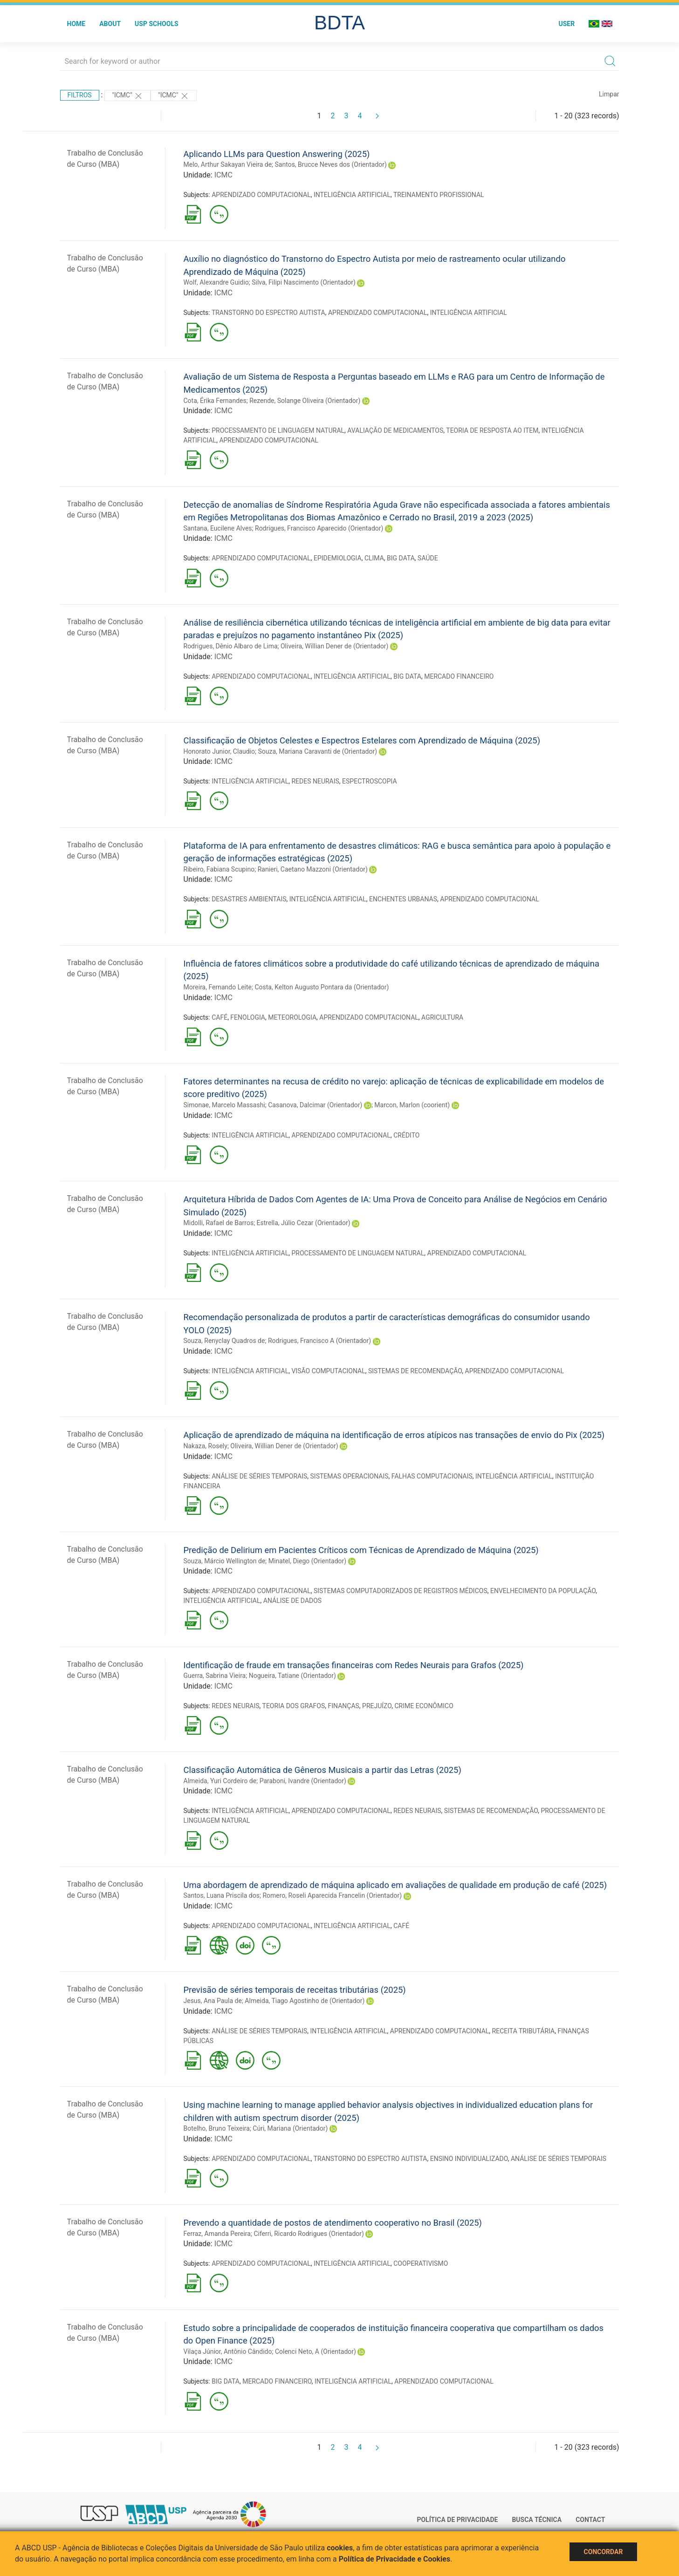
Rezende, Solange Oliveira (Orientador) (304, 400)
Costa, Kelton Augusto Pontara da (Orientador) (321, 987)
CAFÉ (219, 1017)
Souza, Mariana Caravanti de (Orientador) (317, 751)
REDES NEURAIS (315, 781)
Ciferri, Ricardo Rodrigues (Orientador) (309, 2233)
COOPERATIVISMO (420, 2263)
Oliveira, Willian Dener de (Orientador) (334, 646)
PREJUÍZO (376, 1706)
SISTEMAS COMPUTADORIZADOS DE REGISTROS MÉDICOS (400, 1591)
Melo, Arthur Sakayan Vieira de (228, 164)
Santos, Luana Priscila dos (222, 1895)
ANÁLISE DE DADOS (292, 1600)
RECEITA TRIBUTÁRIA (523, 2031)
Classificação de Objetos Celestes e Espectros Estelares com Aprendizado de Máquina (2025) (362, 740)
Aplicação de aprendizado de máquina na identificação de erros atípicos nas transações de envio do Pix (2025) (394, 1435)
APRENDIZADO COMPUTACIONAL (261, 194)
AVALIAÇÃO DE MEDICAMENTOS (395, 430)
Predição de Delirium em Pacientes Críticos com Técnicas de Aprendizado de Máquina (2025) (361, 1550)
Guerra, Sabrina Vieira (215, 1675)
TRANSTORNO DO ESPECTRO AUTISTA (268, 312)
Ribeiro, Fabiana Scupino (219, 869)
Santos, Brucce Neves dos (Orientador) (331, 164)
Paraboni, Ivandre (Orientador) (303, 1781)
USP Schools (156, 23)
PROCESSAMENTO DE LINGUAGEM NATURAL (278, 430)
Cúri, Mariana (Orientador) (290, 2128)
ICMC (223, 174)
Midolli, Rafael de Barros (219, 1223)
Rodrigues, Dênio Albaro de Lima (231, 646)
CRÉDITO (406, 1135)
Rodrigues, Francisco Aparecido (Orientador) (319, 528)
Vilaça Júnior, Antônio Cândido (228, 2351)
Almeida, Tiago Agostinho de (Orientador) (304, 2000)
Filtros (80, 95)
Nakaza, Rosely (205, 1446)
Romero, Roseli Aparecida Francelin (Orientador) (332, 1895)
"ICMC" (127, 96)
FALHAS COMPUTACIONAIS (432, 1476)
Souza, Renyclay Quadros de (224, 1340)
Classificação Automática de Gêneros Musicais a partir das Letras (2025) (322, 1770)
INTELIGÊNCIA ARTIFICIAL (352, 194)
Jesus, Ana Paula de (213, 2000)
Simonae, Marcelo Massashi (224, 1105)
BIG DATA (401, 558)
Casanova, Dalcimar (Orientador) (315, 1105)
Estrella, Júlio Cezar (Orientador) (303, 1223)
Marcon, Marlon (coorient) (412, 1105)
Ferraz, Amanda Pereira (217, 2233)
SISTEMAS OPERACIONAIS (349, 1476)
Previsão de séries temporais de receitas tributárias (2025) (295, 1990)
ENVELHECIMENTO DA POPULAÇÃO (543, 1591)
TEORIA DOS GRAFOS (293, 1706)
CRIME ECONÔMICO (423, 1706)
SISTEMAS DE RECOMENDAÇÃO (415, 1371)
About (110, 23)
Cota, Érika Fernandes (215, 400)
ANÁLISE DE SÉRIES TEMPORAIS (259, 1476)
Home (76, 23)
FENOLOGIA (247, 1017)
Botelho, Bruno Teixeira (217, 2128)
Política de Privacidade (457, 2519)
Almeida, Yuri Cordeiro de (220, 1781)
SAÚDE (428, 558)
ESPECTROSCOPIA (369, 781)
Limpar (609, 94)
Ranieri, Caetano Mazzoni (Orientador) (313, 869)
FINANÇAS (343, 1706)
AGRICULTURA (442, 1017)
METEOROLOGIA (292, 1017)
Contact (590, 2519)
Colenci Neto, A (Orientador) (315, 2351)
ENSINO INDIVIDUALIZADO (469, 2158)
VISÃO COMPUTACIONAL (328, 1371)
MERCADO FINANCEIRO (459, 676)
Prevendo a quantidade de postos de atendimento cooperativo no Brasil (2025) (333, 2223)
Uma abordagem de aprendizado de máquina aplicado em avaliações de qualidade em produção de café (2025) (395, 1885)
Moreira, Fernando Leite (218, 987)
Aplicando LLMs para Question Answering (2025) (277, 154)
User (566, 23)
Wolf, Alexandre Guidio (216, 282)
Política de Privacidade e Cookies (395, 2559)
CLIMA (374, 558)
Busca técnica (537, 2519)
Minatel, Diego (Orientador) (307, 1561)
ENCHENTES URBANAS (403, 899)
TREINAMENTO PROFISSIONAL (438, 194)
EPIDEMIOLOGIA (338, 558)
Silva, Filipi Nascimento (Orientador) (304, 282)
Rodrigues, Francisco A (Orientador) (319, 1340)
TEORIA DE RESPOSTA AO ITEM (492, 430)
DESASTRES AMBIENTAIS (249, 899)
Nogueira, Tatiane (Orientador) (292, 1675)
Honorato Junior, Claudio (219, 751)
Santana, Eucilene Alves (218, 528)
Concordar (603, 2552)
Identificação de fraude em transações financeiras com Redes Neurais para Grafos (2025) (354, 1665)
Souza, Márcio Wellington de (225, 1561)
